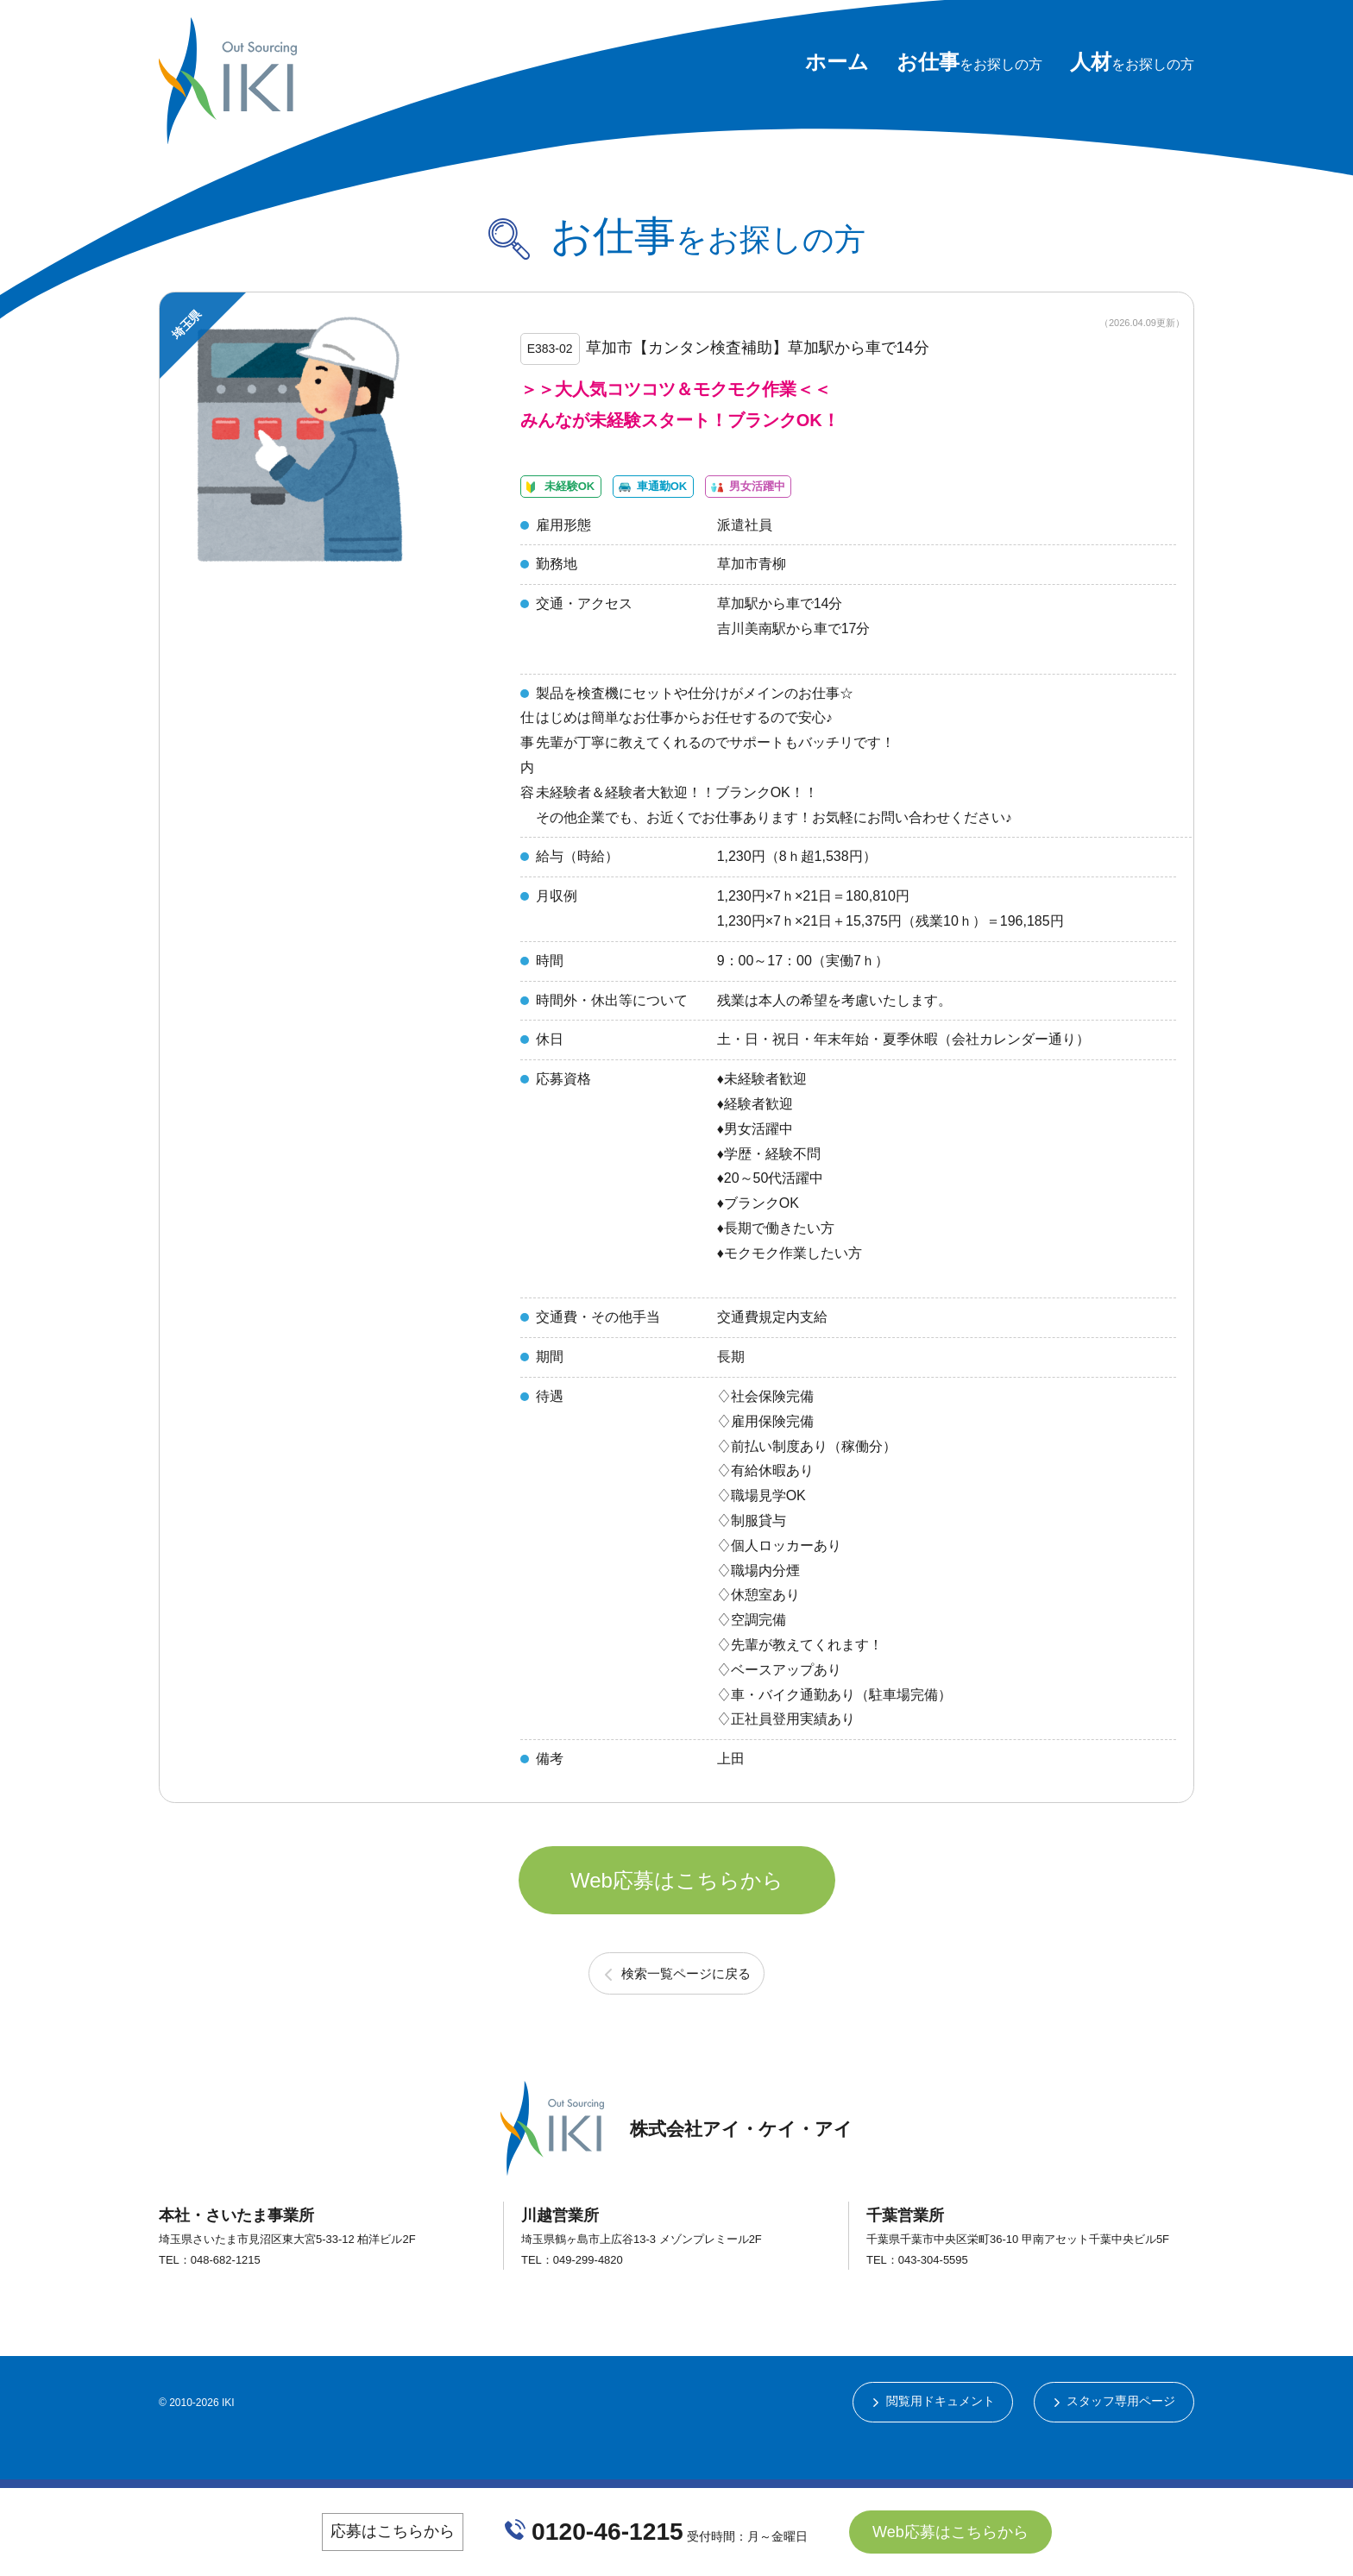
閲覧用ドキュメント (938, 2442)
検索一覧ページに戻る (686, 2012)
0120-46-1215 (608, 2531)
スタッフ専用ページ (1121, 2442)
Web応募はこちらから (676, 1914)
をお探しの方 (969, 64)
